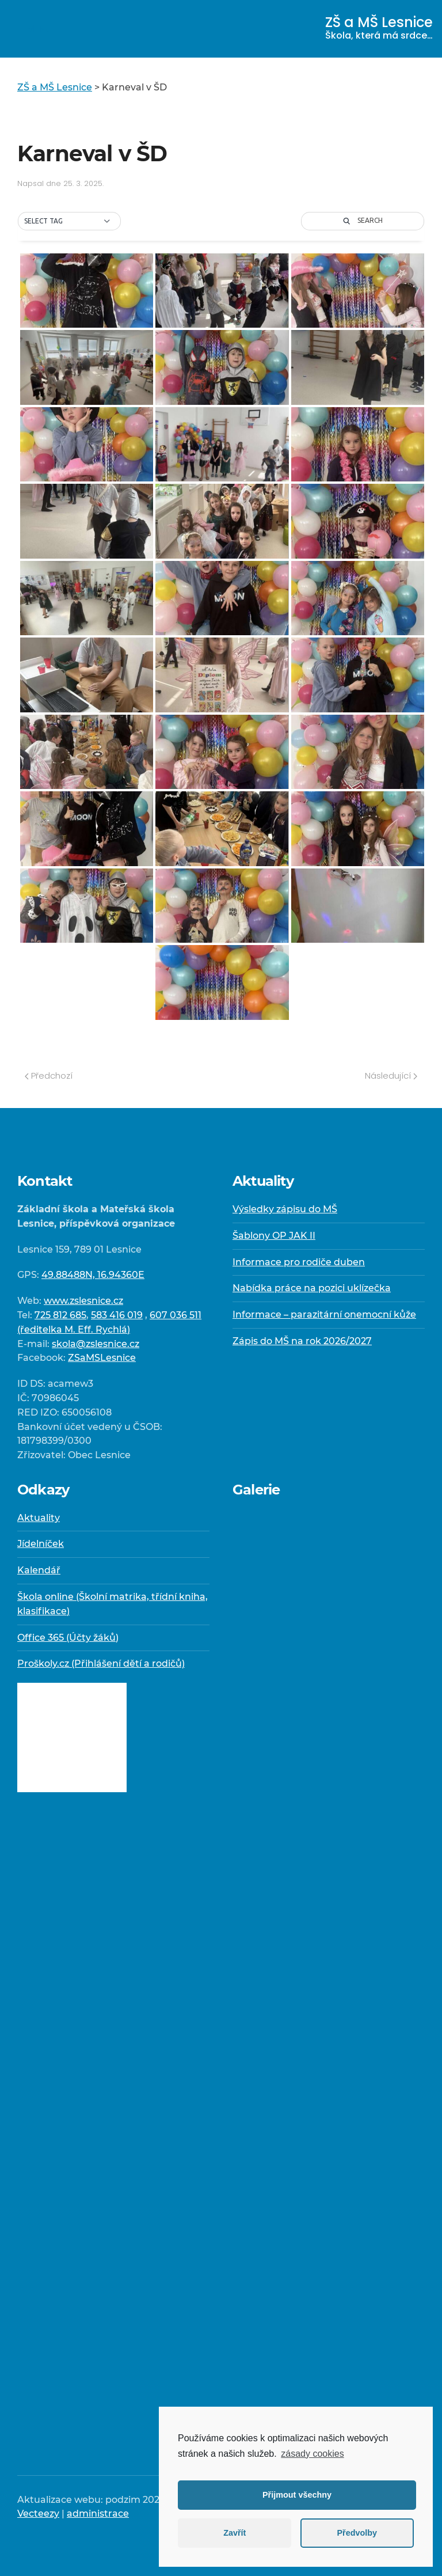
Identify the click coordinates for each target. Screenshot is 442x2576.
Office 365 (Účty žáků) (68, 1637)
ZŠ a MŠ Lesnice (379, 27)
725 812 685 (60, 1315)
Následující (391, 1075)
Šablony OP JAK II (274, 1235)
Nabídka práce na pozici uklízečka (312, 1288)
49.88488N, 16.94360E (92, 1274)
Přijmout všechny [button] (297, 2494)
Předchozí (49, 1075)
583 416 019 (117, 1315)
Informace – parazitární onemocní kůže (324, 1314)
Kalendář (38, 1570)
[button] (69, 221)
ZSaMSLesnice (102, 1357)
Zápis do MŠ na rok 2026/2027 (302, 1341)
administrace (98, 2513)
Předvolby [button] (357, 2532)
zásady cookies (312, 2454)
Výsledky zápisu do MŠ (285, 1209)
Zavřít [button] (234, 2532)
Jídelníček (40, 1543)
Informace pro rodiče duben (299, 1262)
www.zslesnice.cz (83, 1300)
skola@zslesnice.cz (95, 1343)
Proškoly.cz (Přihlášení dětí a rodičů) (101, 1663)
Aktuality (38, 1517)
